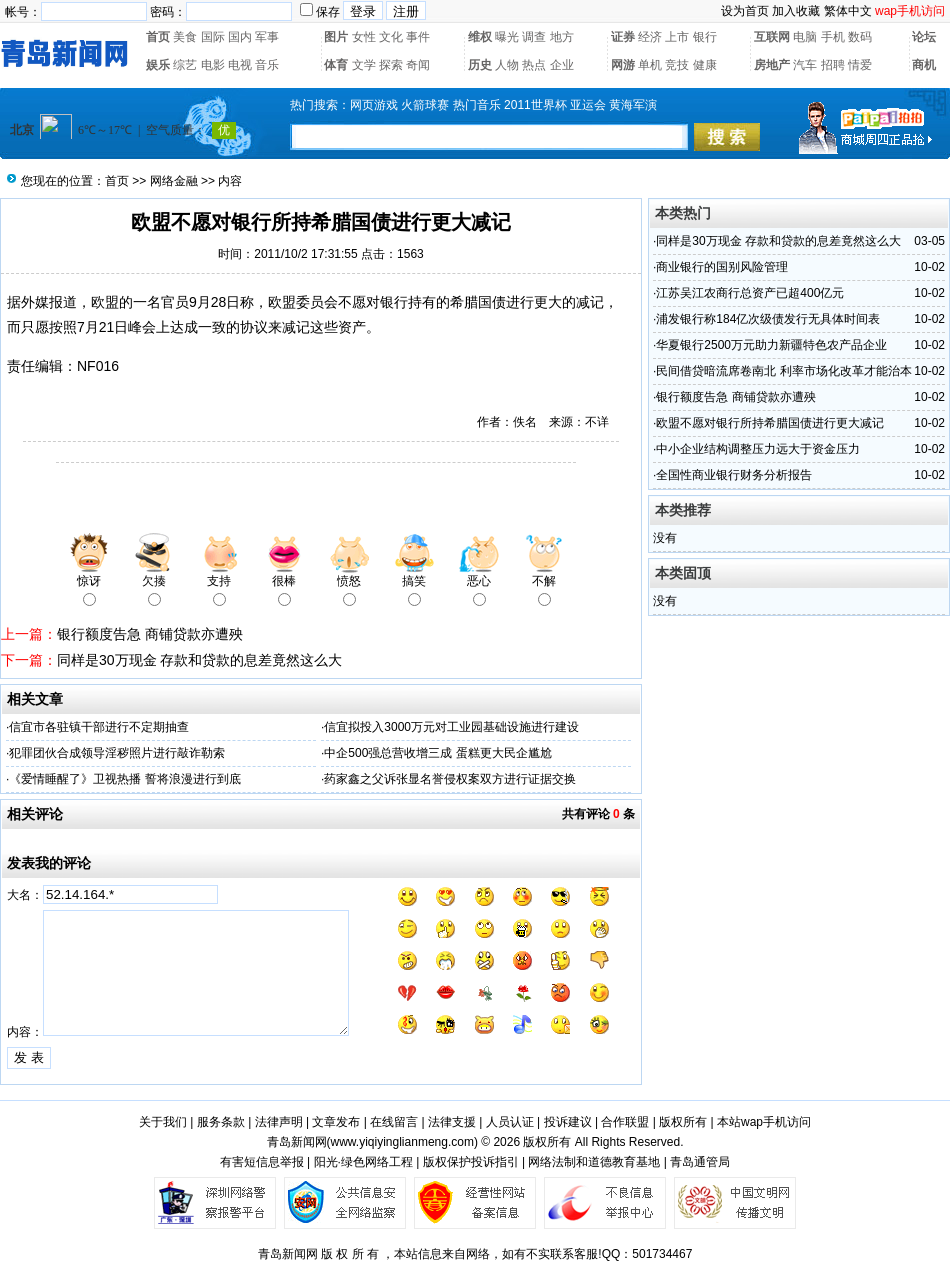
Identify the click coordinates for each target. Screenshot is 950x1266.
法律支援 (452, 1122)
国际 (213, 37)
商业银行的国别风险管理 (722, 267)
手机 (833, 37)
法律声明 (279, 1122)
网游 (623, 65)
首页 (158, 37)
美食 (185, 37)
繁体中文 (848, 11)
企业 (562, 65)
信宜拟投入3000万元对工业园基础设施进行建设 (451, 727)
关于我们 (163, 1122)
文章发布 (336, 1122)
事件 (418, 37)
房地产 (772, 65)
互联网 (772, 37)
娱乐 (158, 65)
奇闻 (418, 65)
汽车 (805, 65)
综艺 (185, 65)
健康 (705, 65)
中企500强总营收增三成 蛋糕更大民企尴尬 (437, 753)
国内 (240, 37)
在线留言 (394, 1122)
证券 (623, 37)
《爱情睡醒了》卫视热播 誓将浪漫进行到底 (124, 779)
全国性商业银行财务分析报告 (734, 475)
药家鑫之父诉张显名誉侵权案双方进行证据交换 (450, 779)
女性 (364, 37)
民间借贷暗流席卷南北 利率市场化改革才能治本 (783, 371)
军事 (267, 37)
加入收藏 (796, 11)
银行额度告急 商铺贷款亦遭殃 (150, 634)
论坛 (924, 37)
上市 (677, 37)
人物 (507, 65)
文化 (391, 37)
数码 (860, 37)
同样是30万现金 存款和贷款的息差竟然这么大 (199, 660)
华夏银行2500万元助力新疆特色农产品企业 (771, 345)
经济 (650, 37)
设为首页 (745, 11)
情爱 (860, 65)
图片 (336, 37)
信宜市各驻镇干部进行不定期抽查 (99, 727)
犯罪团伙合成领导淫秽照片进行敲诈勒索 (117, 753)
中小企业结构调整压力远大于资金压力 (758, 449)
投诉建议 (568, 1122)
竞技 (677, 65)
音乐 (267, 65)
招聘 (833, 65)
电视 (240, 65)
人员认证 (510, 1122)
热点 (534, 65)
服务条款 (221, 1122)
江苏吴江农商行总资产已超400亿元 (750, 293)
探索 (391, 65)
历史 (480, 65)
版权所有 (683, 1122)
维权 (480, 37)
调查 (534, 37)
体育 (336, 65)
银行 (705, 37)
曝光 (507, 37)
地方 (562, 37)
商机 (924, 65)
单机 (650, 65)
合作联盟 (625, 1122)
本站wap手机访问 (764, 1122)
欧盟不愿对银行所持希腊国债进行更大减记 (770, 423)
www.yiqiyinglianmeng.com (402, 1142)
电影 (213, 65)
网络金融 (174, 181)
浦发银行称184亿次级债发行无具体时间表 (768, 319)
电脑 (805, 37)
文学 (364, 65)
